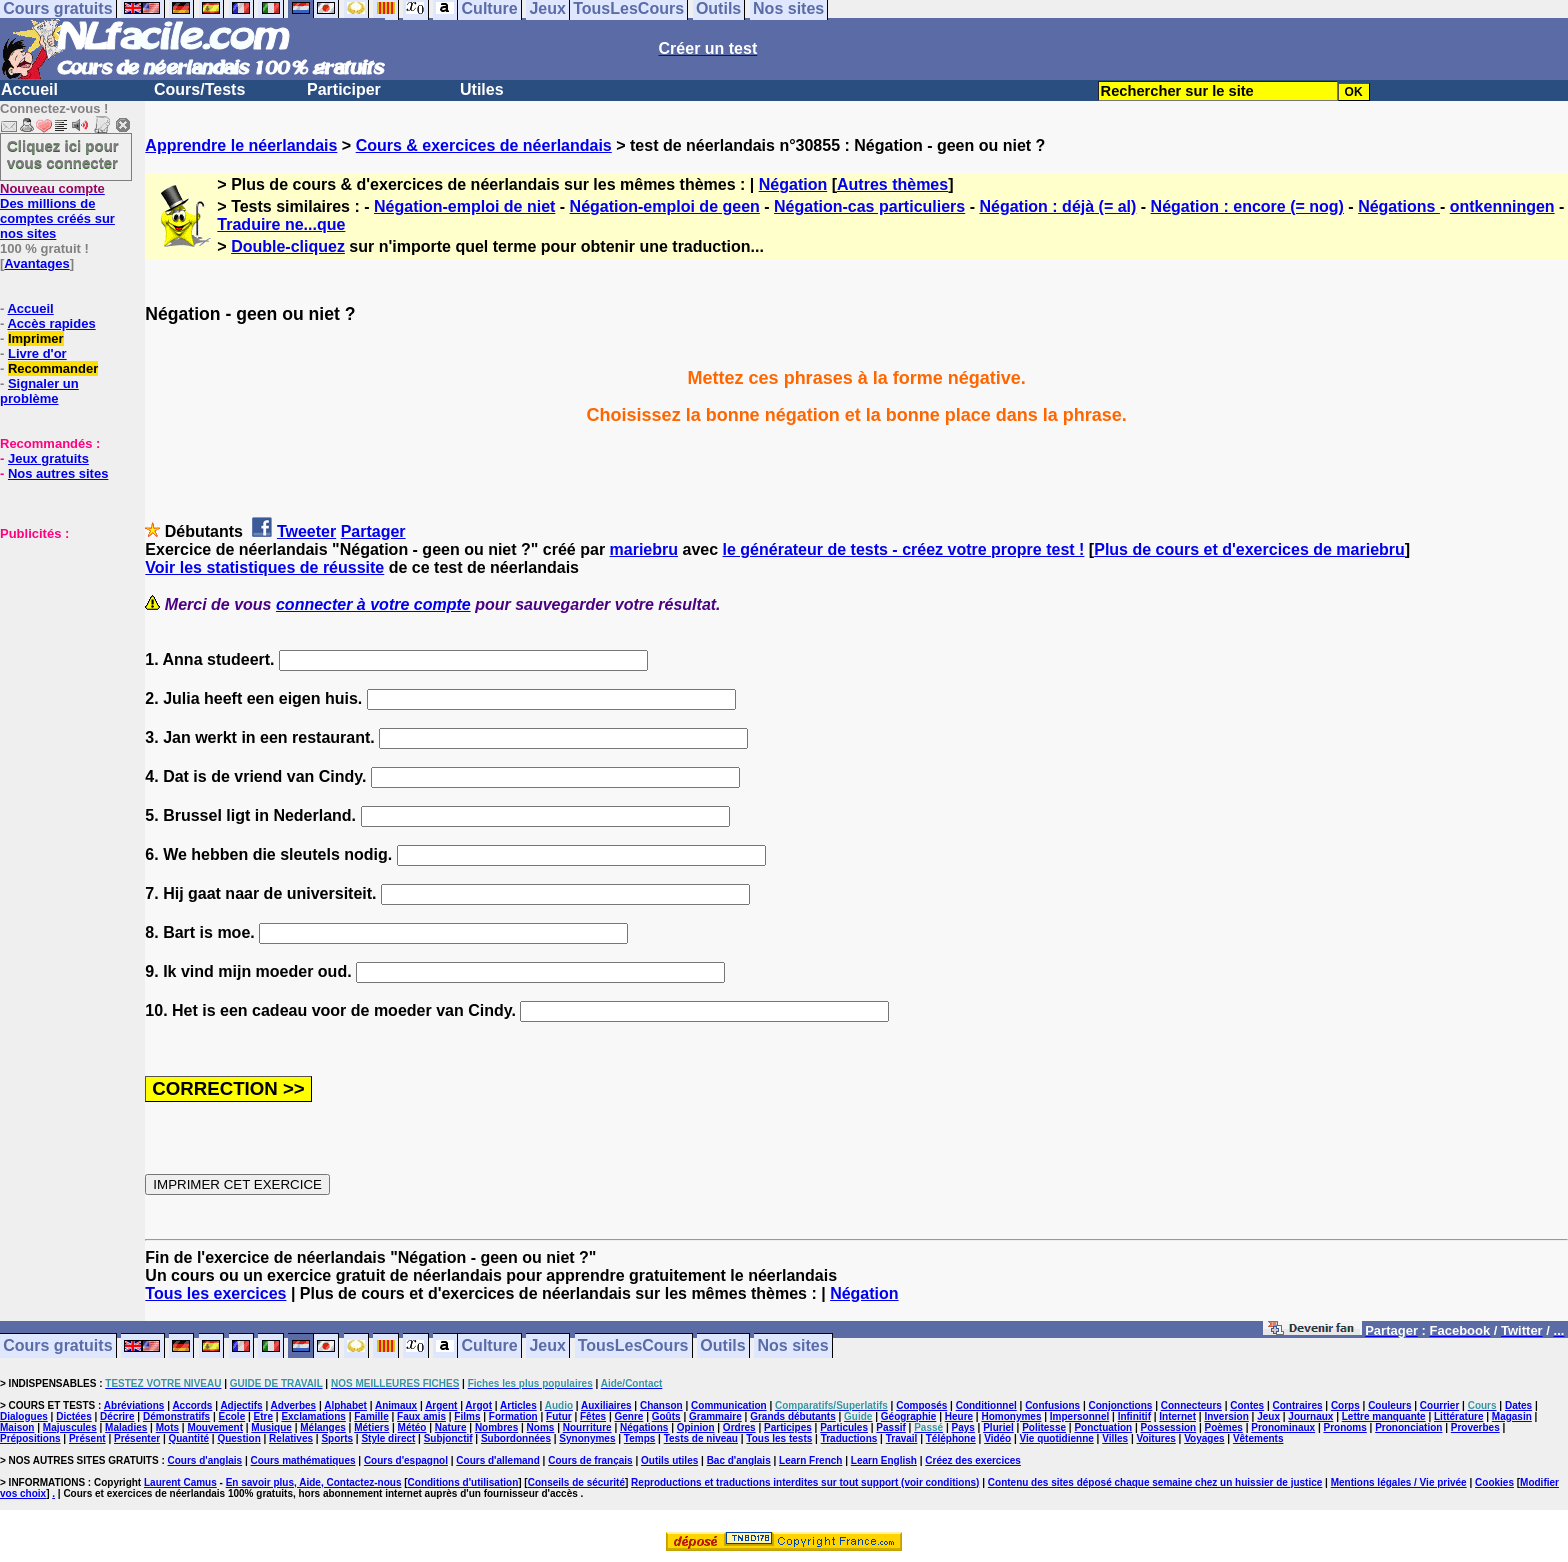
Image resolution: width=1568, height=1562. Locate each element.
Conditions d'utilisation (463, 1482)
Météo (412, 1427)
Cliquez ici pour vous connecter (63, 154)
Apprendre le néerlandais (241, 145)
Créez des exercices (973, 1460)
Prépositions (30, 1438)
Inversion (1226, 1416)
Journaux (1310, 1416)
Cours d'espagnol (406, 1460)
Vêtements (1258, 1438)
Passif (890, 1427)
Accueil (29, 89)
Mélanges (323, 1427)
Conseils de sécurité (576, 1482)
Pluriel (998, 1427)
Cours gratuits (57, 1346)
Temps (640, 1438)
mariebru (644, 549)
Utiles (482, 89)
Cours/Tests (199, 89)
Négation (793, 184)
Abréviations (134, 1405)
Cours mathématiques (303, 1460)
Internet (1177, 1416)
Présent (87, 1438)
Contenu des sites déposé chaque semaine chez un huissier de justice (1155, 1482)
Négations (1399, 206)
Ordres (739, 1427)
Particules (844, 1427)
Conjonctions (1121, 1405)
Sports (337, 1438)
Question (238, 1438)
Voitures (1156, 1438)
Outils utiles (669, 1460)
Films (467, 1416)
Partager (373, 531)
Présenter (137, 1438)
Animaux (396, 1405)
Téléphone (951, 1438)
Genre (628, 1416)
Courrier (1439, 1405)
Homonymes (1011, 1416)
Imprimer (36, 338)
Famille (371, 1416)
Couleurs (1389, 1405)
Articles (518, 1405)
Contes (1247, 1405)
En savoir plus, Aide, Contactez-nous (314, 1482)
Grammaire (715, 1416)
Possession (1169, 1427)
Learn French (810, 1460)
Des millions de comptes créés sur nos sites (57, 211)
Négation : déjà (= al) (1057, 206)
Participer (344, 89)
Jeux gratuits (48, 458)
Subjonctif (448, 1438)
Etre (263, 1416)
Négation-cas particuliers (869, 206)
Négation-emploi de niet (464, 206)
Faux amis (421, 1416)
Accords (192, 1405)
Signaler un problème (39, 391)
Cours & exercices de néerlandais (484, 145)
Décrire (117, 1416)
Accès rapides (51, 323)
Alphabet (345, 1405)
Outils (722, 1346)
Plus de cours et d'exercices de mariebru (1249, 549)
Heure (959, 1416)
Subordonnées (516, 1438)
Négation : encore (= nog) (1247, 206)
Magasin (1512, 1416)
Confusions (1052, 1405)
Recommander (53, 368)
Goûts (666, 1416)
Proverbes (1475, 1427)
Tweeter (306, 531)
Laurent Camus (180, 1482)
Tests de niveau (701, 1438)
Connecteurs (1191, 1405)
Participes (788, 1427)
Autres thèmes (892, 184)
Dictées (74, 1416)
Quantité (188, 1438)
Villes (1115, 1438)
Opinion (696, 1427)
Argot (478, 1405)
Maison (17, 1427)
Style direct (388, 1438)
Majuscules (70, 1427)
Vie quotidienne (1057, 1438)
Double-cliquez (288, 246)
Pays (962, 1427)
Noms (541, 1427)
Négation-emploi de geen (665, 206)
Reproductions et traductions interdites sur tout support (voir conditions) (805, 1482)
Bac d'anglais (739, 1460)
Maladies (126, 1427)
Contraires (1298, 1405)
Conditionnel (986, 1405)
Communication (729, 1405)
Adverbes (294, 1405)
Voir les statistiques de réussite (264, 567)
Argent (441, 1405)
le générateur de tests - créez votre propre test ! (904, 549)
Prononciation (1408, 1427)
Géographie (909, 1416)
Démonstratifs (176, 1416)
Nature (451, 1427)
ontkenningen (1502, 206)
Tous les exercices (215, 1293)
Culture (490, 1346)
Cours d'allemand (498, 1460)
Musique (271, 1427)
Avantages (36, 263)
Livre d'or (37, 353)
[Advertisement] (60, 641)
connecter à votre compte (373, 604)
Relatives (291, 1438)
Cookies (1494, 1482)
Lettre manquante (1384, 1416)
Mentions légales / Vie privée (1399, 1482)
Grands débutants (793, 1416)
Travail (902, 1438)
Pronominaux (1283, 1427)
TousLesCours (633, 1346)
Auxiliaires (606, 1405)
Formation (513, 1416)
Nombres (496, 1427)
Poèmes (1224, 1427)
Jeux (547, 1346)
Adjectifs (241, 1405)
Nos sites (793, 1346)
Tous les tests (779, 1438)
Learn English (884, 1460)
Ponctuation (1103, 1427)
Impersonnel (1079, 1416)
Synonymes (587, 1438)
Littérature (1458, 1416)
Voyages (1204, 1438)
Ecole (232, 1416)
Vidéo (997, 1438)
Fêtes (593, 1416)
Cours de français (590, 1460)
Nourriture (587, 1427)
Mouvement (215, 1427)
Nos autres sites (58, 473)
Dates (1518, 1405)
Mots (167, 1427)
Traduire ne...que (281, 224)
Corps (1345, 1405)
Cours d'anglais (205, 1460)
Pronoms (1344, 1427)
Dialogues (24, 1416)
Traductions (849, 1438)
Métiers (371, 1427)
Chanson (661, 1405)
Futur (559, 1416)
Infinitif (1134, 1416)
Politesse (1044, 1427)
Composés (921, 1405)
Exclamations (313, 1416)
